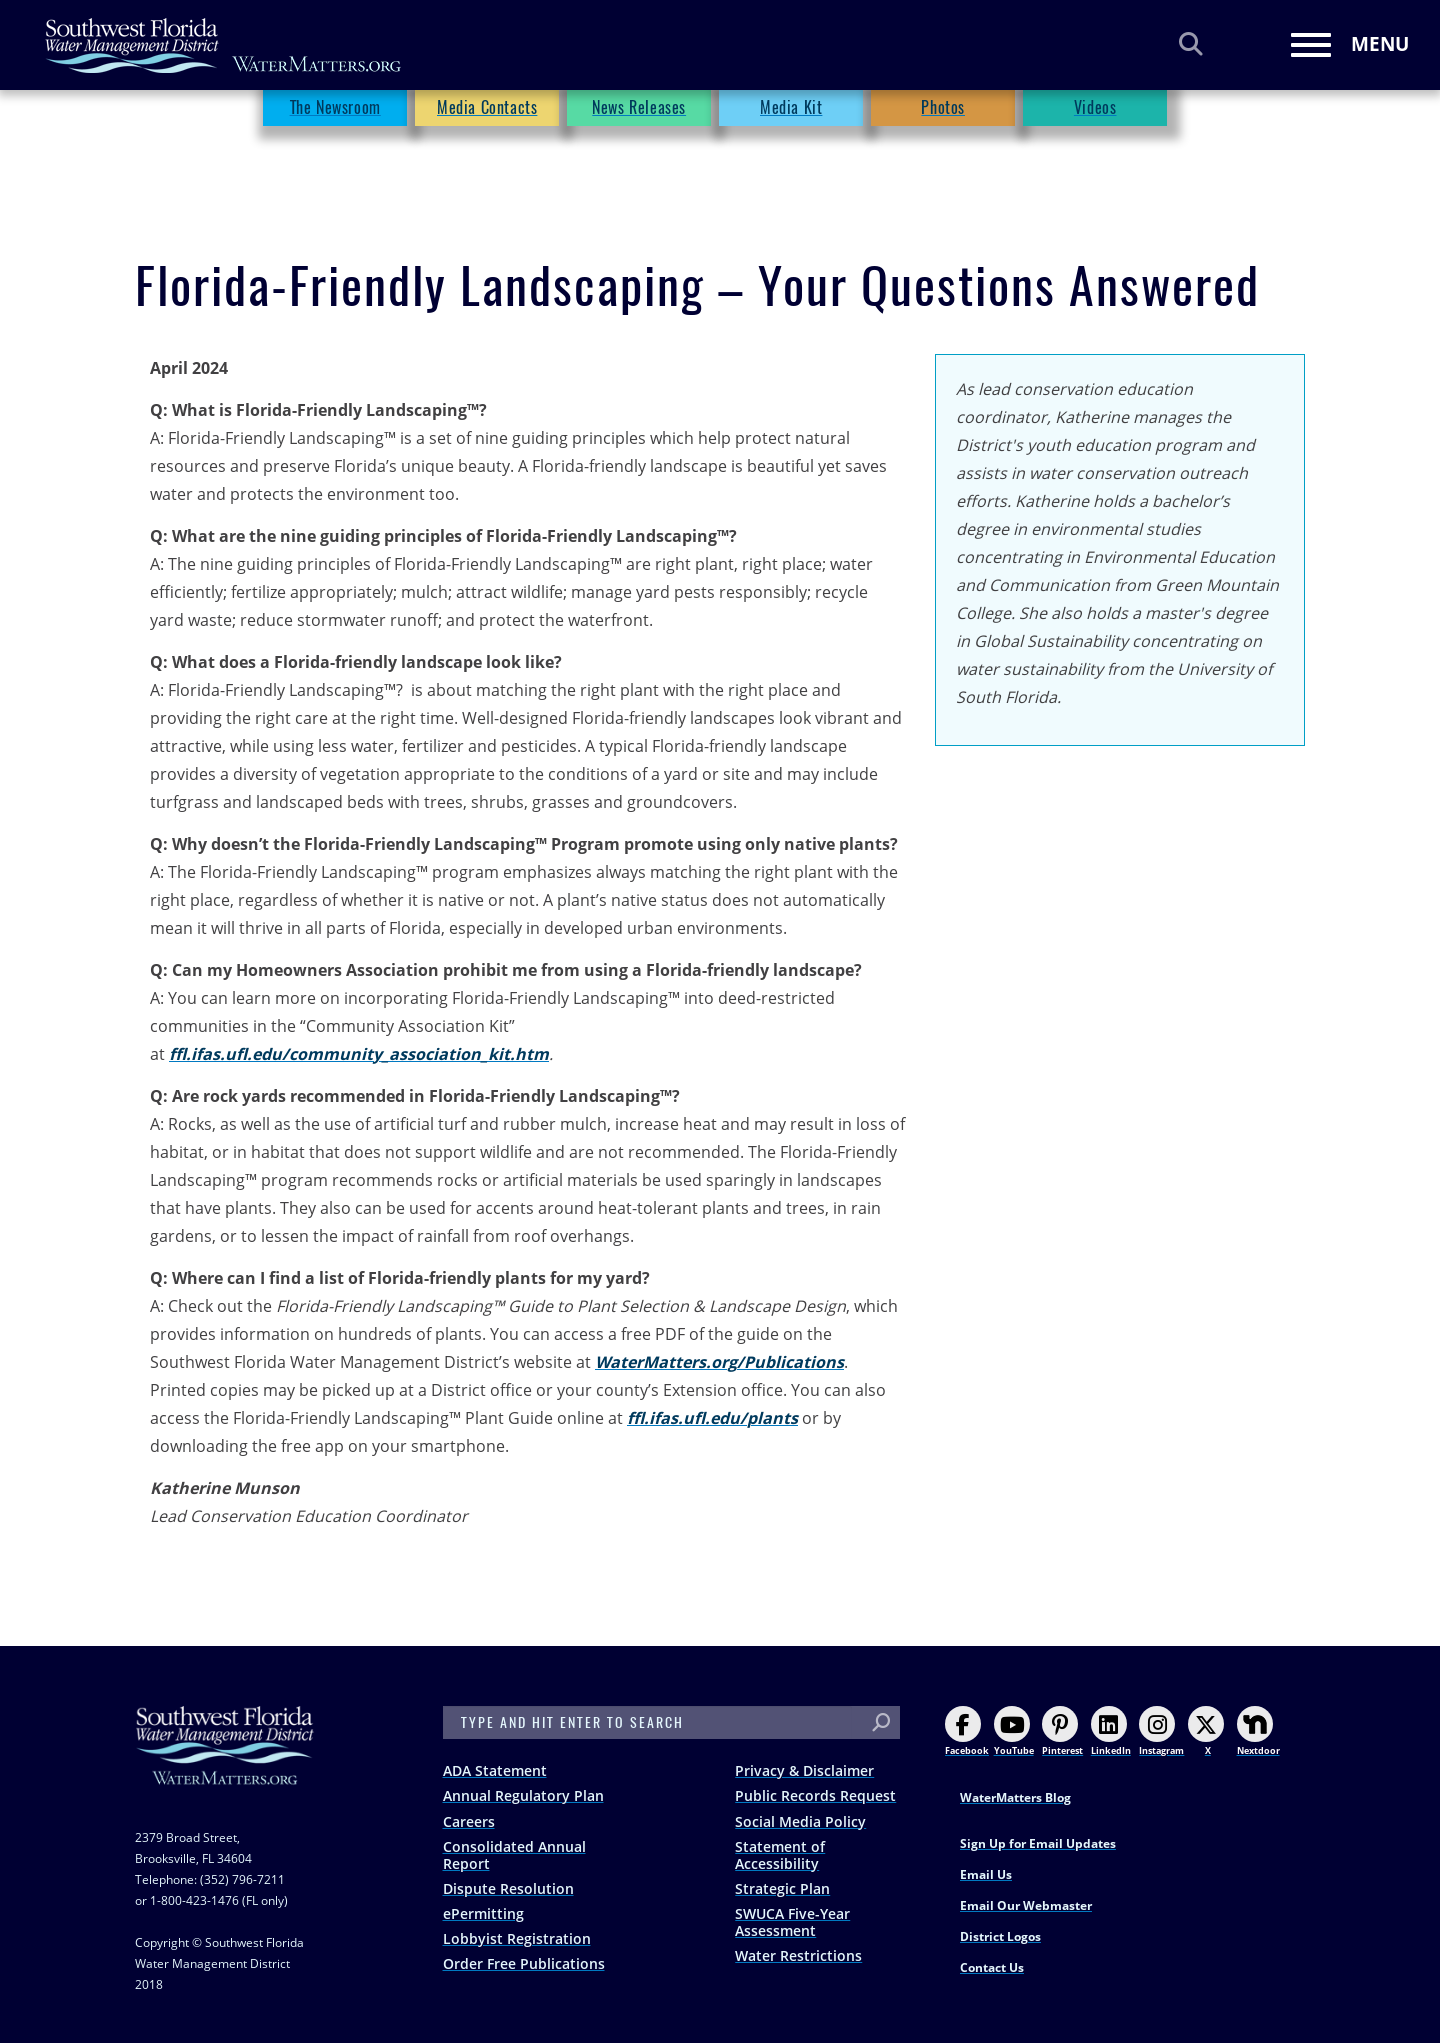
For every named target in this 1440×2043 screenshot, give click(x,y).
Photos (943, 145)
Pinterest (1062, 1731)
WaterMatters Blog (1015, 1797)
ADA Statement (495, 1770)
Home (154, 109)
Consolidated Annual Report (514, 1855)
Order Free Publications (524, 1963)
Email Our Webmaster (1026, 1905)
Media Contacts (487, 145)
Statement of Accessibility (780, 1855)
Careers (469, 1821)
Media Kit (791, 145)
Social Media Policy (800, 1821)
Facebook (967, 1731)
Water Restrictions (798, 1955)
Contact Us (992, 1967)
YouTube (1014, 1731)
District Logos (1000, 1936)
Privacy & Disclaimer (804, 1770)
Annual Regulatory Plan (523, 1795)
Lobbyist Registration (517, 1938)
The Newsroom (248, 109)
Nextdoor (1258, 1731)
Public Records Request (815, 1795)
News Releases (639, 145)
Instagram (1161, 1731)
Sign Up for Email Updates (1038, 1843)
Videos (1095, 145)
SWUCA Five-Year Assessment (792, 1922)
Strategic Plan (782, 1888)
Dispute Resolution (508, 1888)
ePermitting (483, 1913)
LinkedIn (1111, 1731)
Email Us (986, 1874)
